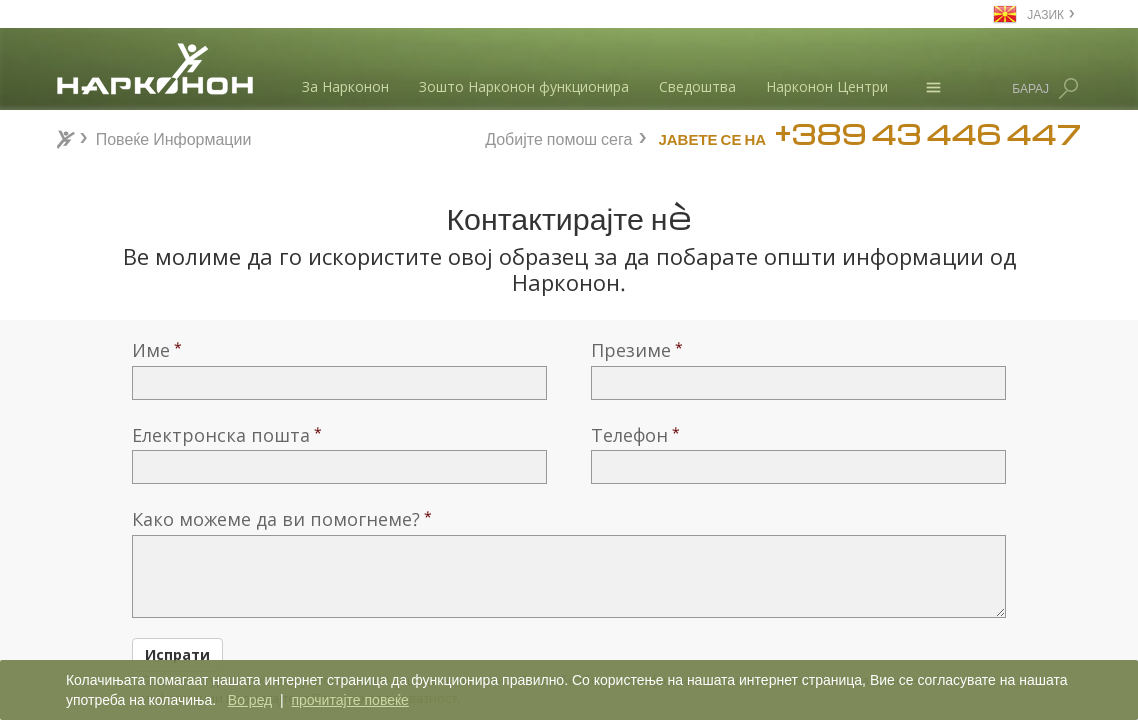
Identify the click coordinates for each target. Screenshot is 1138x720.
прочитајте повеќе (349, 700)
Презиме (631, 350)
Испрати (177, 654)
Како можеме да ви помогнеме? (276, 519)
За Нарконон (345, 86)
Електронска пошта (221, 435)
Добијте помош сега (558, 136)
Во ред (250, 700)
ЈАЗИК (1045, 13)
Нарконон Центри (827, 86)
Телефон (629, 435)
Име (151, 350)
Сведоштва (697, 86)
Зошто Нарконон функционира (524, 86)
